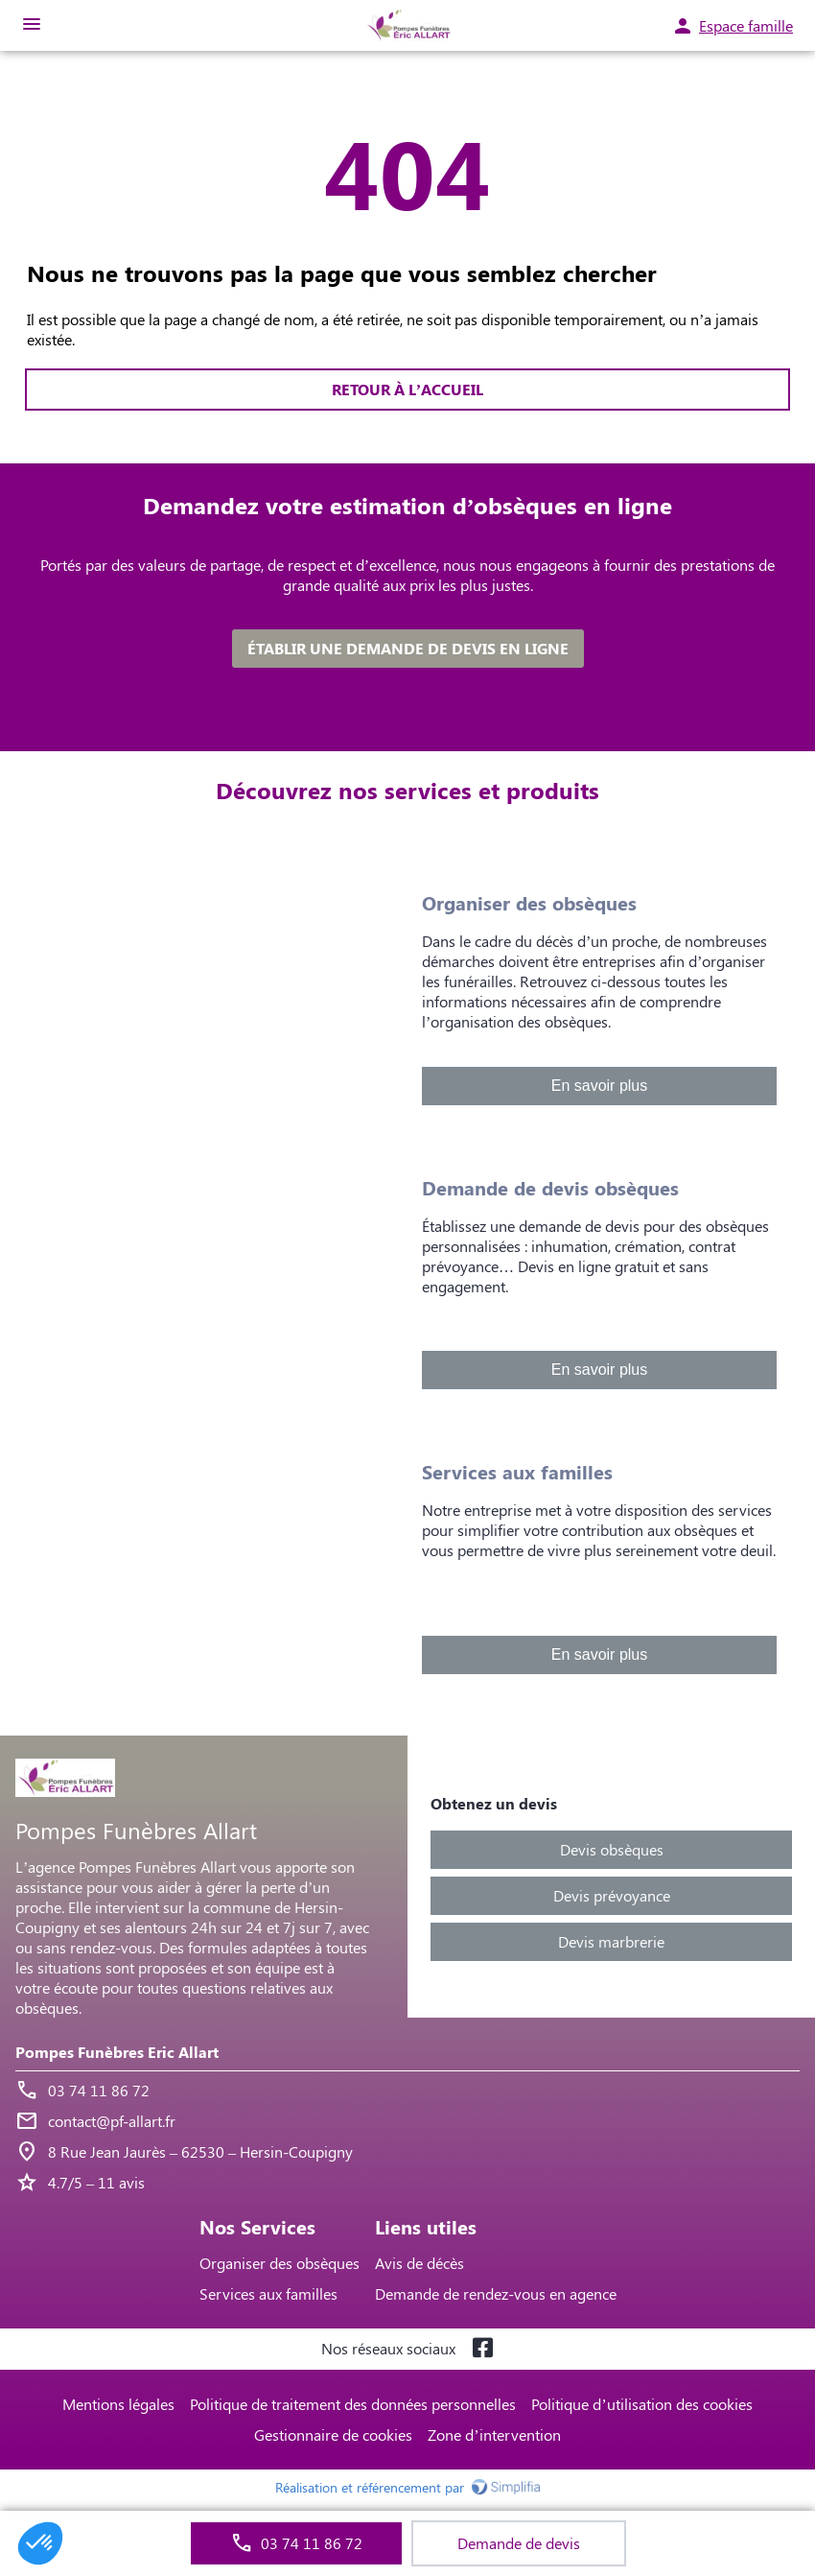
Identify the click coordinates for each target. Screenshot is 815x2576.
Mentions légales (118, 2404)
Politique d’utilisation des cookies (641, 2404)
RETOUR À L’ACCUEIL (407, 389)
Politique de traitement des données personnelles (353, 2404)
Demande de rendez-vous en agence (496, 2293)
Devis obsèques (612, 1849)
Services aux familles (268, 2293)
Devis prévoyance (611, 1895)
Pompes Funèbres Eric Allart (117, 2052)
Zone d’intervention (494, 2434)
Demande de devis (518, 2543)
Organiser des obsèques (279, 2263)
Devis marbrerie (611, 1941)
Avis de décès (419, 2263)
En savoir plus (599, 1085)
